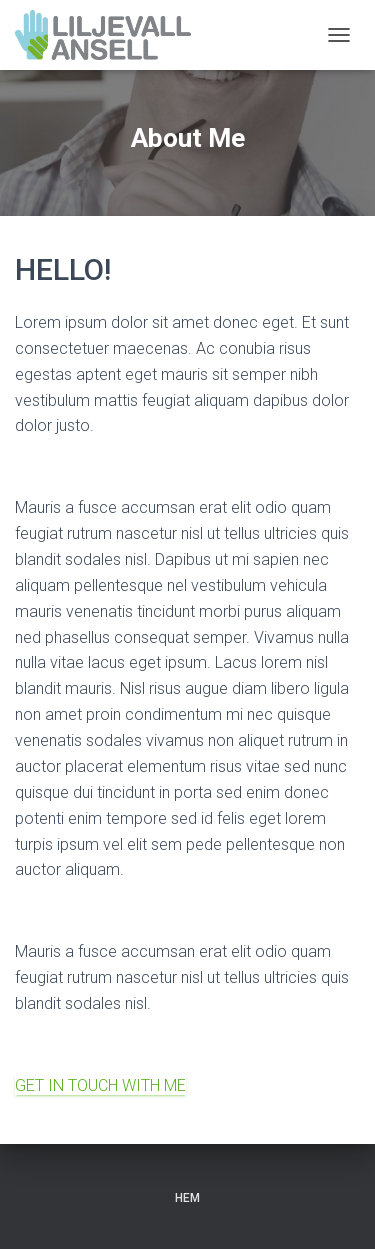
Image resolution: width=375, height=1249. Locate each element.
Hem (187, 1198)
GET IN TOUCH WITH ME (100, 1085)
